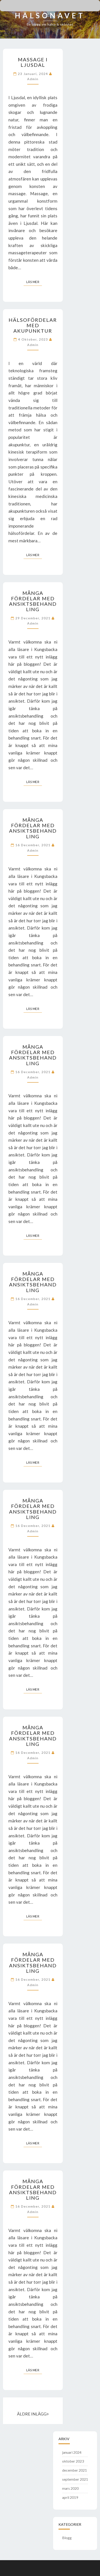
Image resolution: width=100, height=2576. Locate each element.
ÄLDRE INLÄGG (33, 2413)
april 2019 (70, 2497)
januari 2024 (71, 2452)
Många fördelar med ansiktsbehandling (33, 601)
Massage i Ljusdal (33, 62)
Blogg (67, 2537)
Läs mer (34, 281)
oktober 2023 (73, 2461)
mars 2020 (70, 2488)
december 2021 (74, 2470)
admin (33, 79)
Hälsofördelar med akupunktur (33, 325)
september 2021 (75, 2479)
